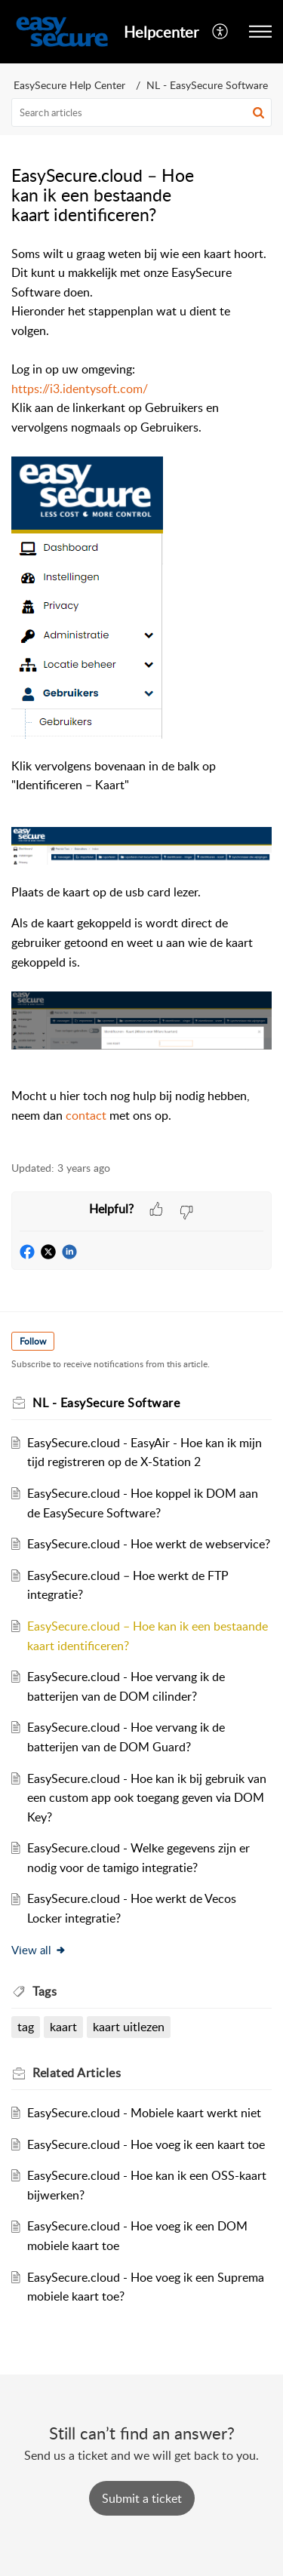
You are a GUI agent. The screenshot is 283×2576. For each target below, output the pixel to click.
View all (38, 1949)
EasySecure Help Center (69, 85)
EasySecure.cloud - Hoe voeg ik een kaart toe (146, 2144)
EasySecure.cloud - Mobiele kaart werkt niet (144, 2112)
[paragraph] (141, 694)
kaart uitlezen (129, 2026)
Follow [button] (33, 1341)
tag (25, 2026)
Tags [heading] (44, 1991)
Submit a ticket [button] (142, 2498)
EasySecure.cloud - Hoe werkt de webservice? (148, 1543)
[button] (221, 31)
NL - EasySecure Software (207, 85)
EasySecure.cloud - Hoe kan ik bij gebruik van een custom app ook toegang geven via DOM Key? (146, 1797)
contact (86, 1115)
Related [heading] (76, 2072)
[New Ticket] (142, 2498)
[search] (141, 112)
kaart (63, 2026)
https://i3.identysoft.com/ (79, 388)
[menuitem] (221, 31)
